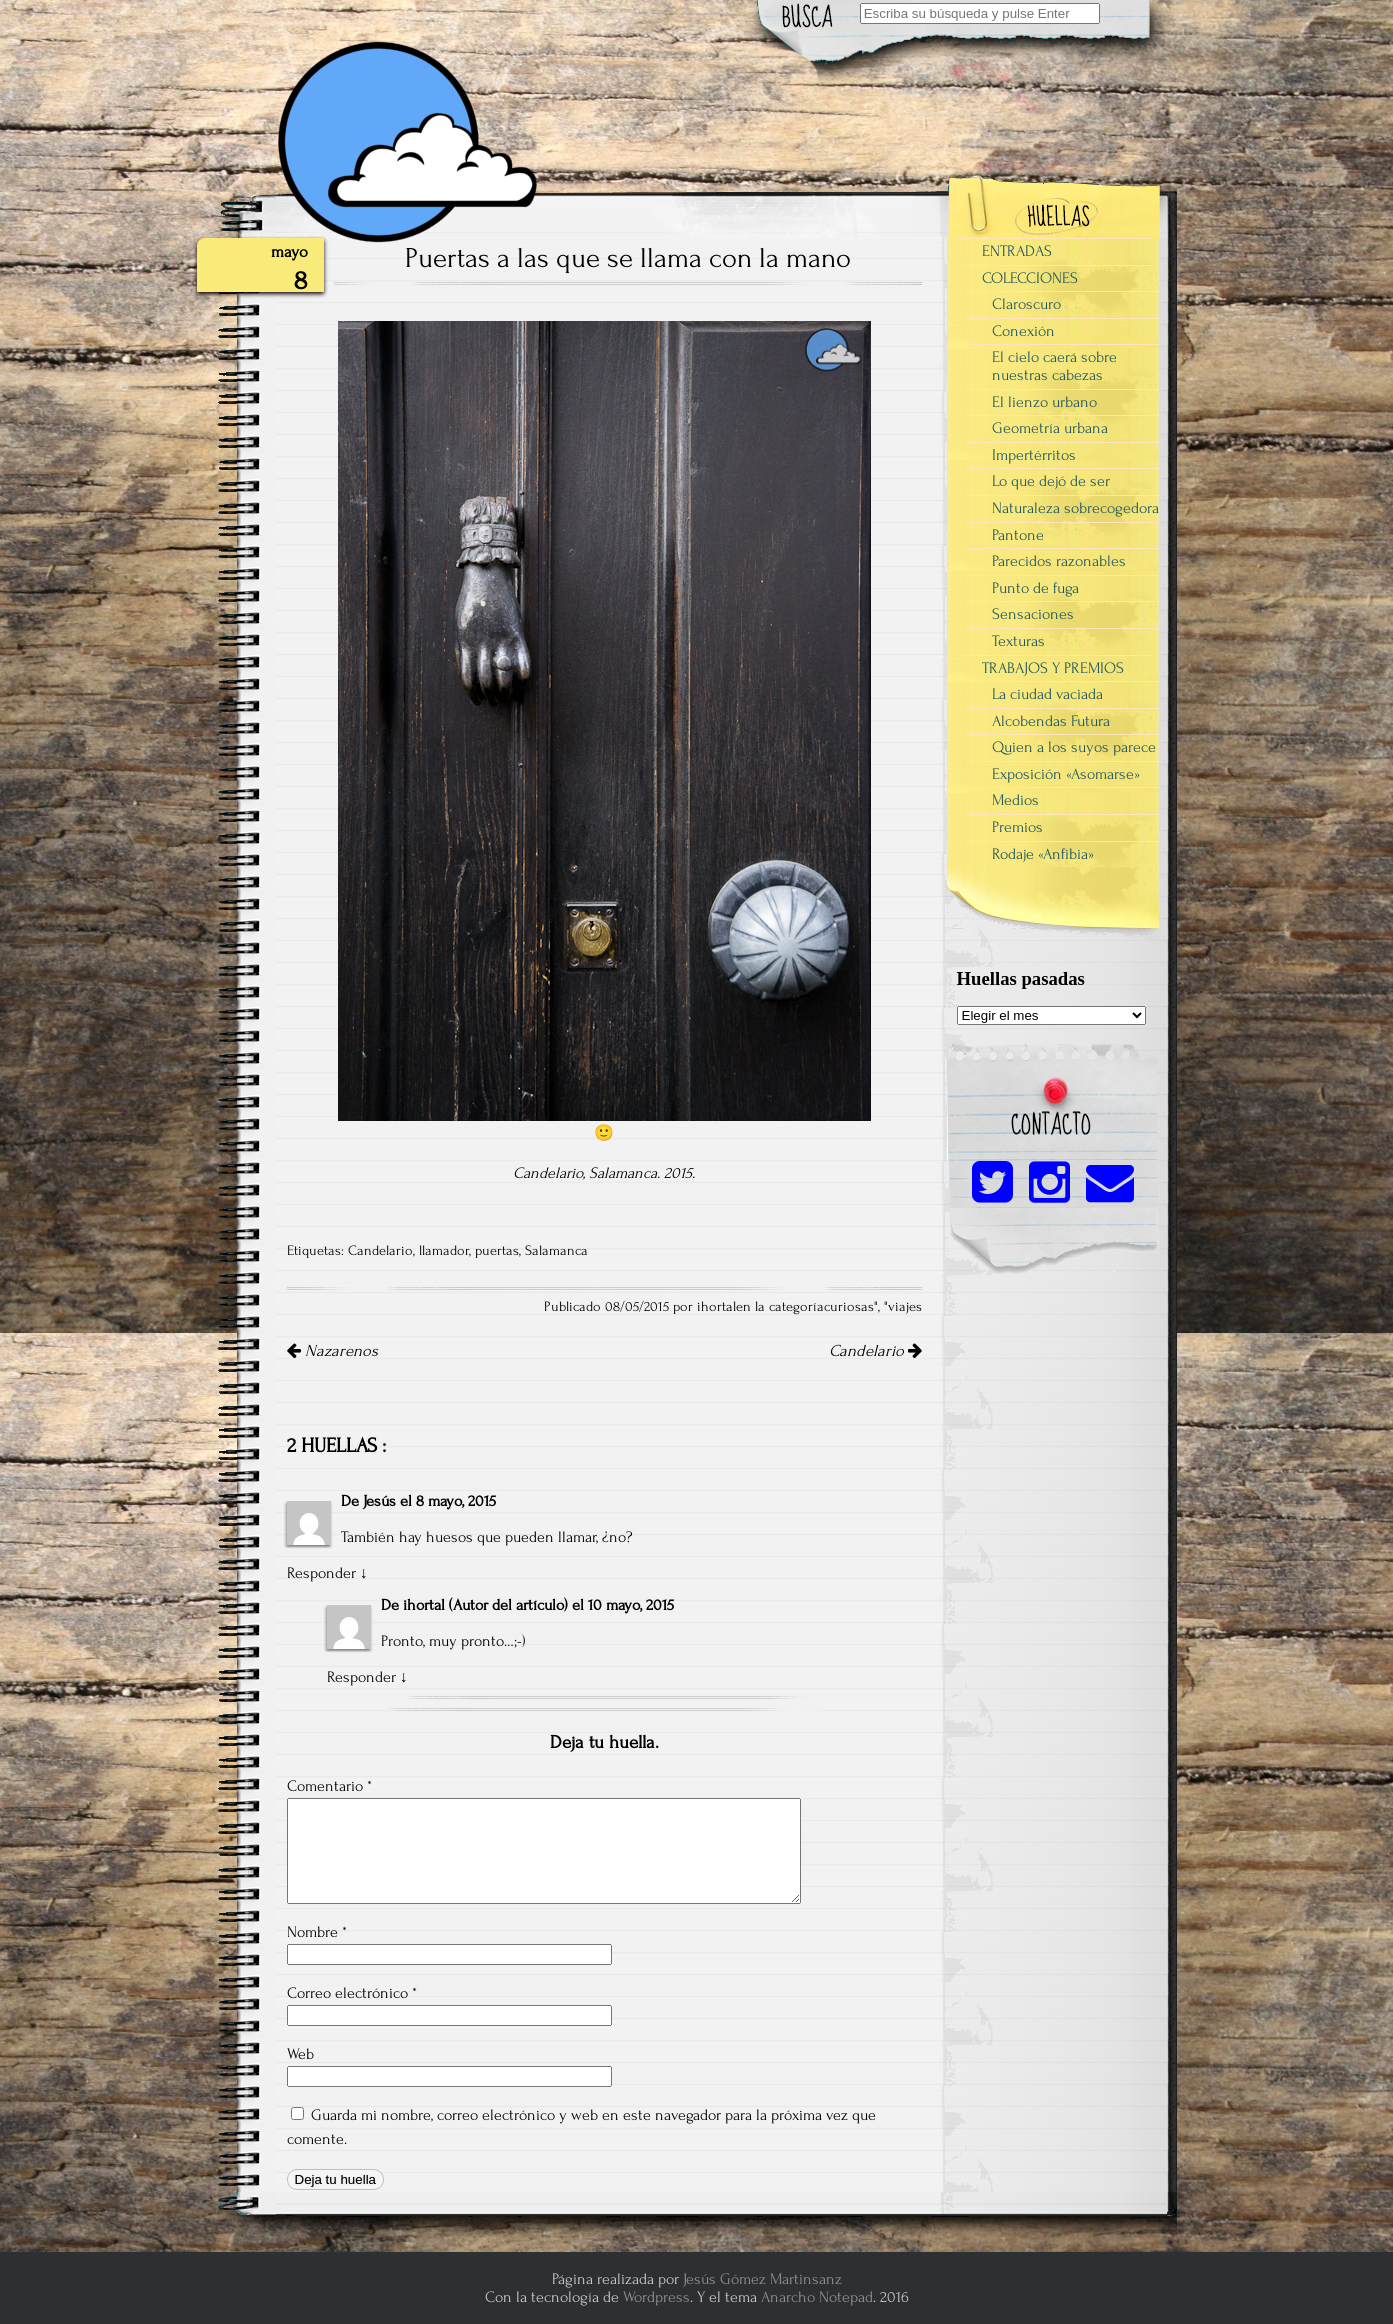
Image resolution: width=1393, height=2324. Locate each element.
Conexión (1023, 331)
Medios (1015, 800)
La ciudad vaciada (1047, 694)
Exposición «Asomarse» (1066, 774)
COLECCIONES (1030, 278)
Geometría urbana (1050, 428)
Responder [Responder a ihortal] (361, 1677)
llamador (444, 1251)
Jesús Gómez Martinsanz (762, 2279)
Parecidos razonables (1059, 561)
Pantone (1018, 535)
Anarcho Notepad (817, 2297)
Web (300, 2054)
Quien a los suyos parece (1074, 747)
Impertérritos (1034, 455)
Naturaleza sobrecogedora (1075, 508)
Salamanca (556, 1251)
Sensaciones (1033, 614)
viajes (905, 1307)
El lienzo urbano (1044, 402)
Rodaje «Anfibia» (1043, 854)
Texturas (1018, 641)
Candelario (380, 1251)
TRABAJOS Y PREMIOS (1053, 668)
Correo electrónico (352, 1993)
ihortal (424, 1605)
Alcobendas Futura (1051, 721)
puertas (497, 1251)
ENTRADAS (1017, 251)
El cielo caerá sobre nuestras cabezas (1054, 366)
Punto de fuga (1035, 588)
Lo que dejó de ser (1051, 481)
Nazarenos (332, 1351)
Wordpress (656, 2297)
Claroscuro (1026, 304)
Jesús (379, 1501)
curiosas (849, 1307)
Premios (1017, 827)
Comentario (329, 1786)
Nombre (317, 1932)
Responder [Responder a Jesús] (321, 1573)
